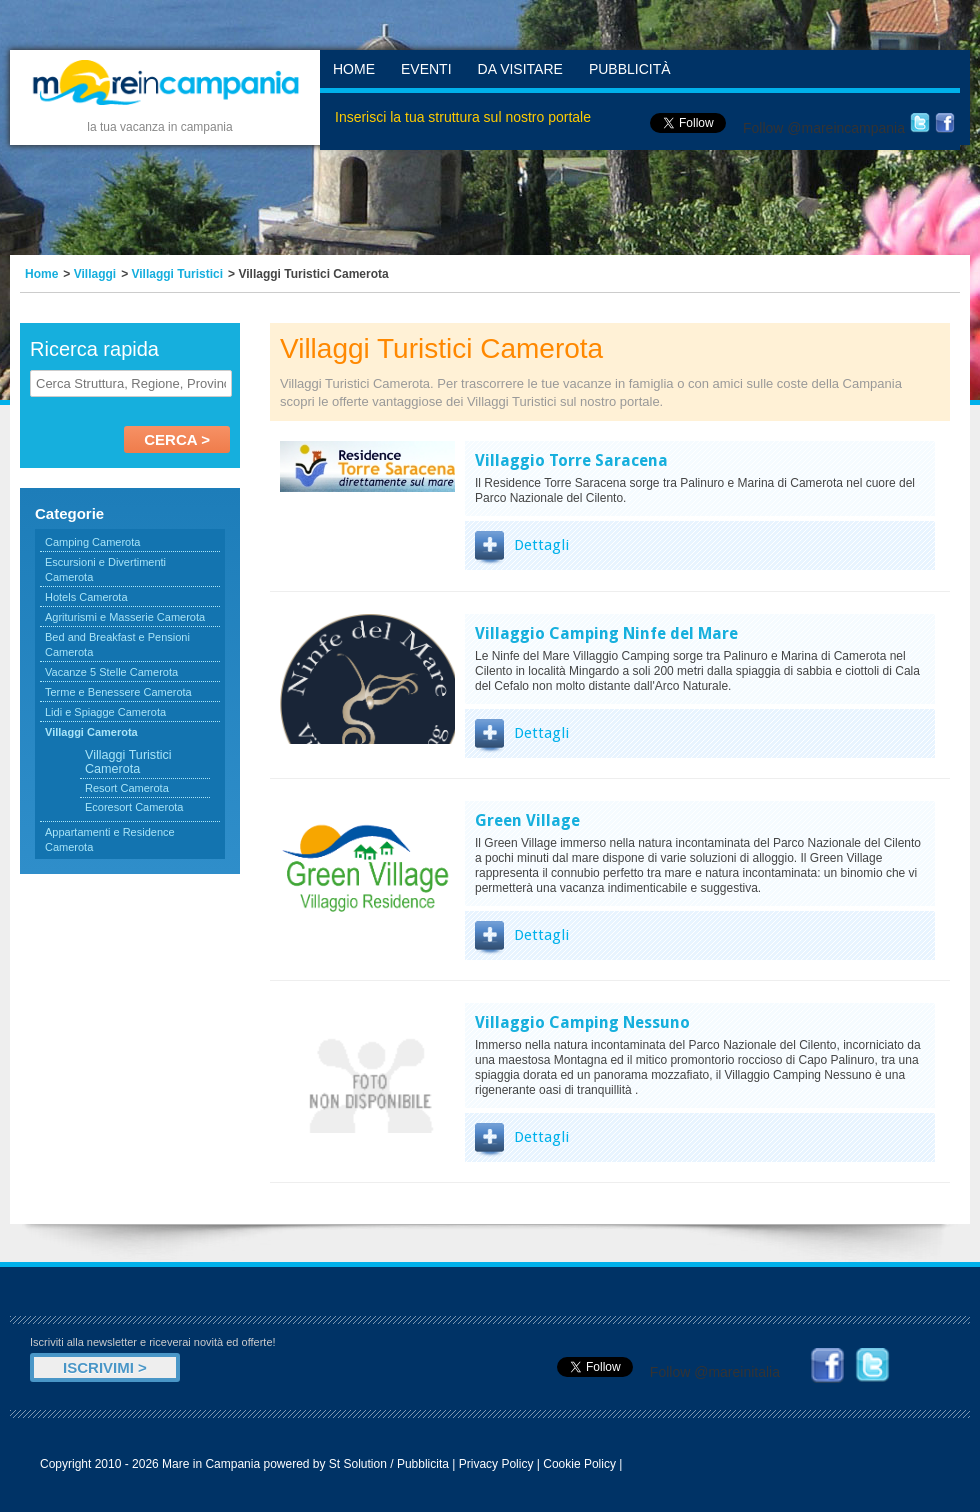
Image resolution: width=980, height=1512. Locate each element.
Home (354, 69)
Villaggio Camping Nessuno (582, 1022)
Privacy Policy (496, 1464)
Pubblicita (423, 1464)
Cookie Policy (579, 1464)
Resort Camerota (127, 788)
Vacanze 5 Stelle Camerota (111, 672)
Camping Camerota (92, 542)
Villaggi (95, 274)
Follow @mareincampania (824, 128)
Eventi (426, 69)
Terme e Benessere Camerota (118, 692)
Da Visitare (520, 69)
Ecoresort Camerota (134, 807)
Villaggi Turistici (178, 274)
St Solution (358, 1464)
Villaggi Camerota (91, 732)
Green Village (527, 820)
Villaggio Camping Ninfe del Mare (606, 633)
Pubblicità (630, 69)
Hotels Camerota (86, 597)
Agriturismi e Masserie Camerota (125, 617)
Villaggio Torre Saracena (571, 460)
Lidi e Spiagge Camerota (105, 712)
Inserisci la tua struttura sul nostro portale (463, 117)
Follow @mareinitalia (715, 1372)
